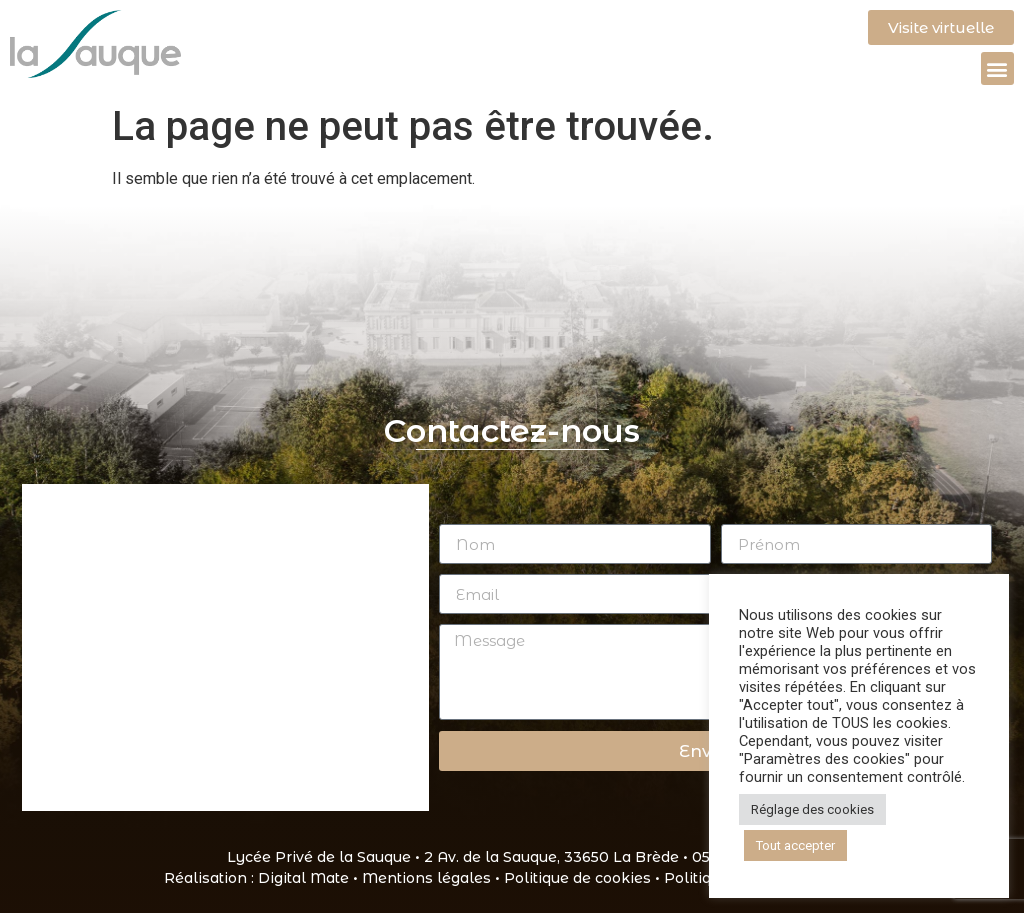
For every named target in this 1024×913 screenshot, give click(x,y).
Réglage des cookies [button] (812, 809)
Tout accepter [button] (795, 845)
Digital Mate (303, 878)
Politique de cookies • (584, 878)
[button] (997, 68)
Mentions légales (426, 878)
